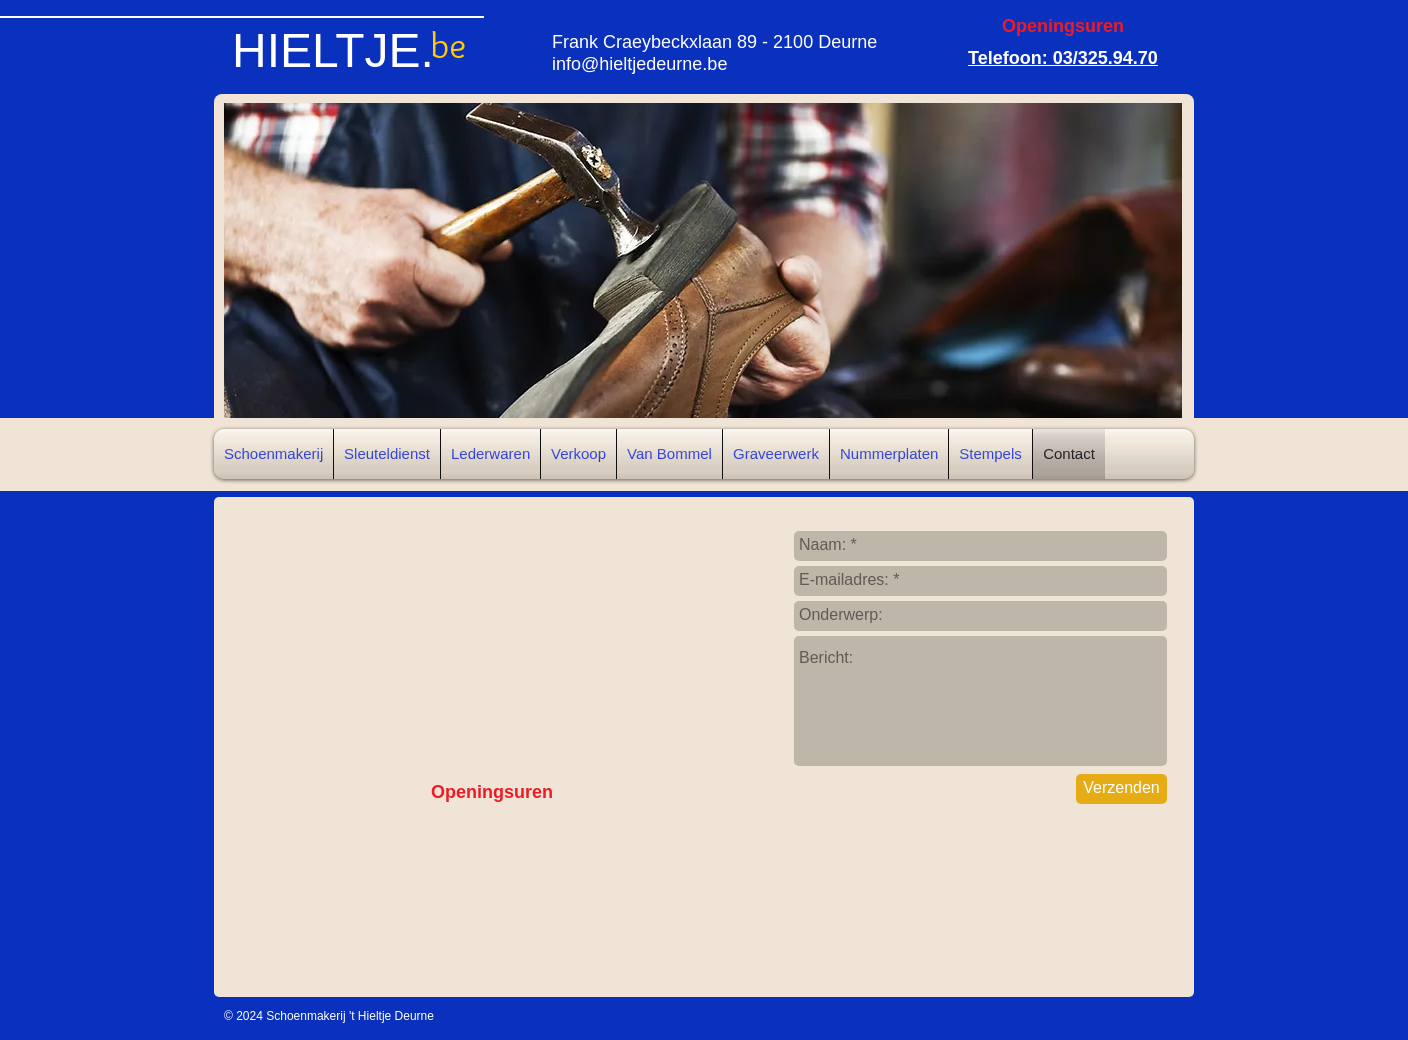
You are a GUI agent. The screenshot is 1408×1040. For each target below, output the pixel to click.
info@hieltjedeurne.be (639, 64)
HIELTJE (326, 50)
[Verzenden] (1121, 789)
